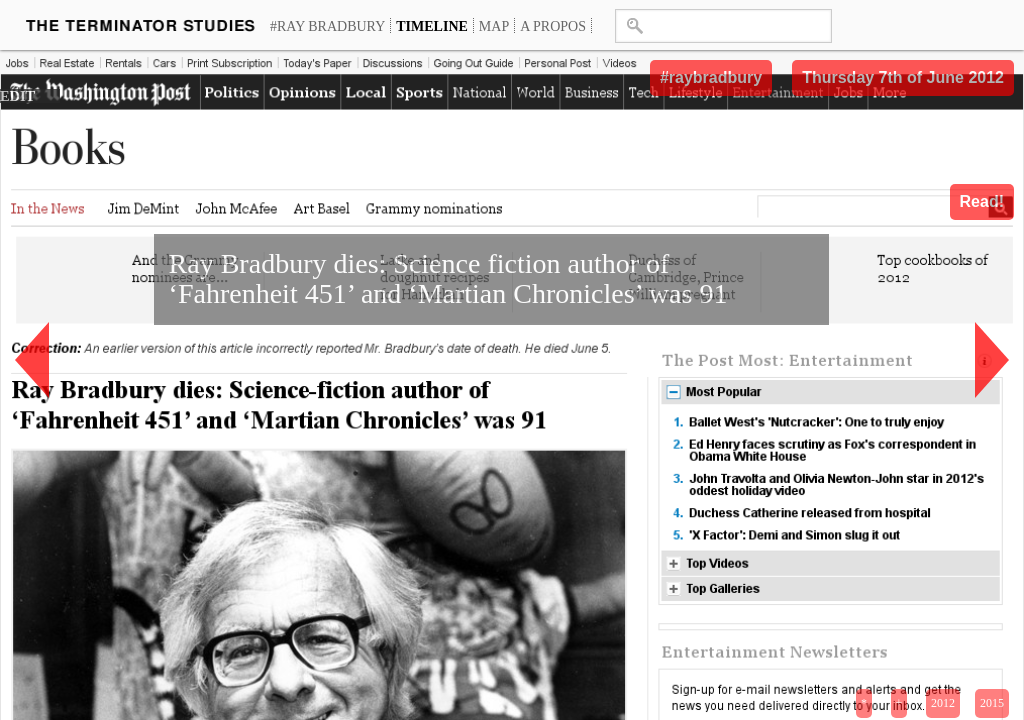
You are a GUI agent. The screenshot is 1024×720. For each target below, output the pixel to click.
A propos (553, 26)
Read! (982, 201)
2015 (992, 703)
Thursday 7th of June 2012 (903, 77)
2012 (943, 703)
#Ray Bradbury (327, 26)
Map (494, 26)
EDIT (17, 96)
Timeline (432, 26)
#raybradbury (711, 77)
